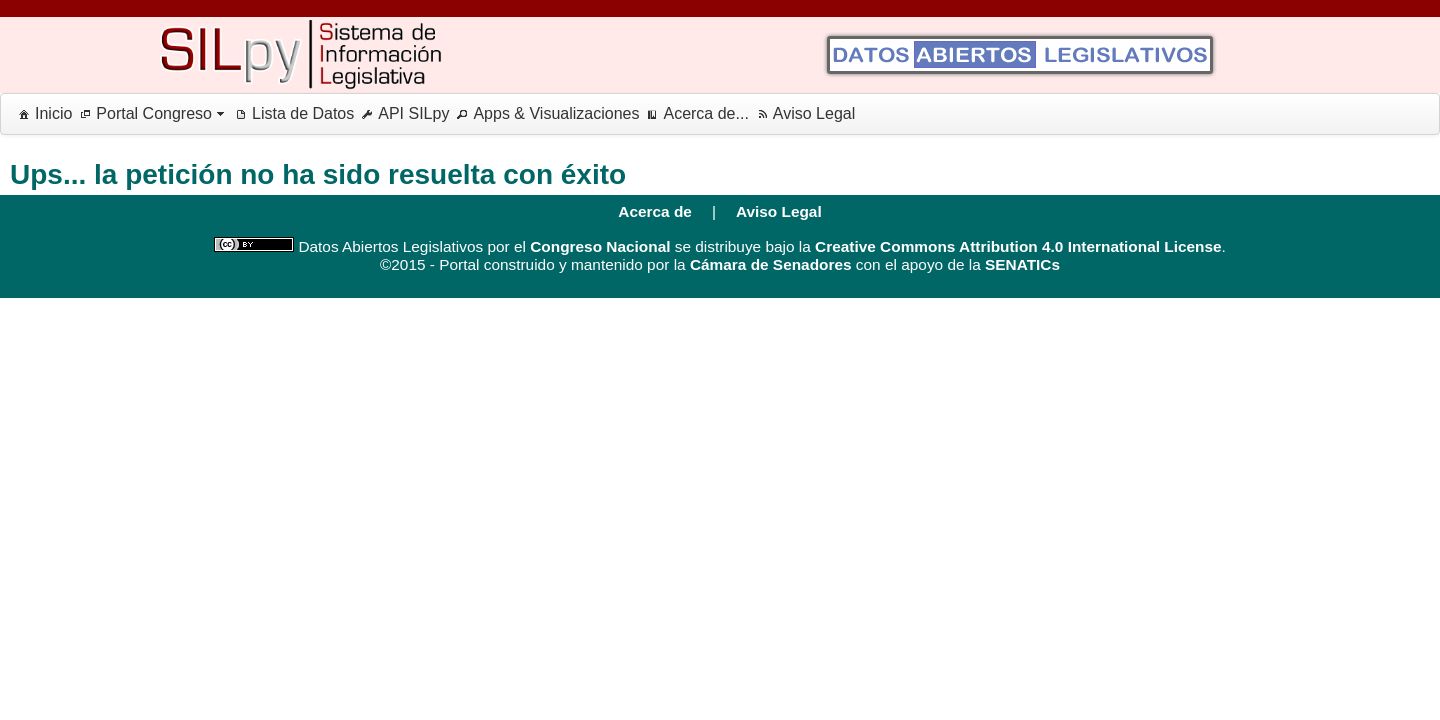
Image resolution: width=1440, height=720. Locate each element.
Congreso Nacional (600, 246)
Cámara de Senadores (771, 264)
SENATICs (1022, 264)
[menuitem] (41, 114)
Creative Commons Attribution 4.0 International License (1018, 246)
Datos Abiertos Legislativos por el (410, 246)
